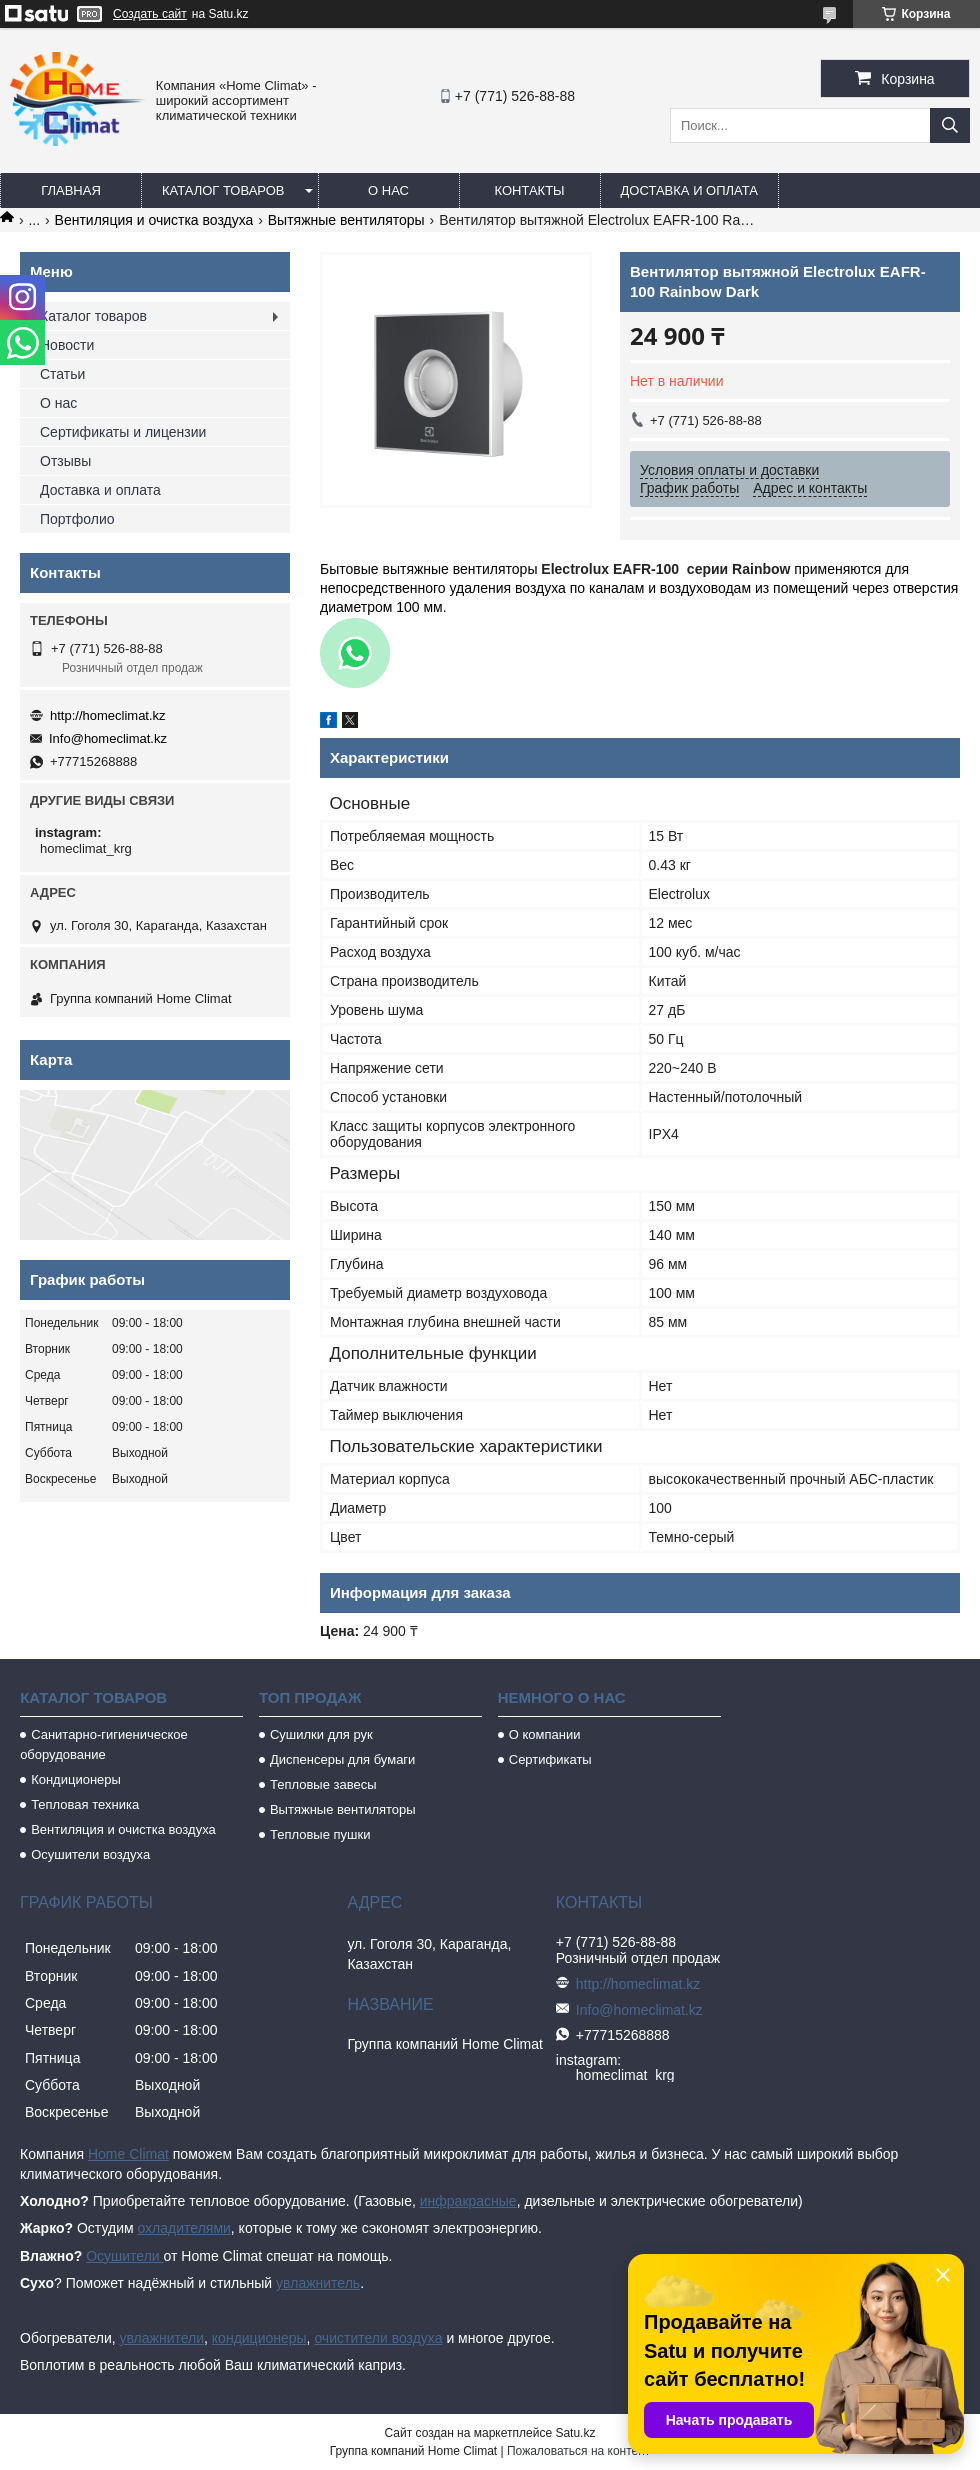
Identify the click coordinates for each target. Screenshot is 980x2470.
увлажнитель (318, 2283)
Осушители (124, 2256)
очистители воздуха (378, 2338)
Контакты (529, 190)
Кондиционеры (76, 1779)
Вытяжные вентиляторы (346, 220)
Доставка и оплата (689, 190)
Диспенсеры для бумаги (342, 1759)
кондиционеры (259, 2338)
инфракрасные (468, 2201)
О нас (388, 190)
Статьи (62, 374)
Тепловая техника (85, 1804)
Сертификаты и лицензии (123, 432)
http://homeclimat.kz (108, 715)
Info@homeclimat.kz (108, 738)
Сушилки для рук (321, 1734)
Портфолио (77, 519)
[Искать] (950, 125)
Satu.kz (575, 2433)
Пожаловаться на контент (578, 2451)
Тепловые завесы (323, 1784)
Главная (71, 190)
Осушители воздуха (90, 1854)
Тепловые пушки (320, 1834)
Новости (67, 345)
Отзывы (65, 461)
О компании (545, 1734)
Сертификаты (550, 1759)
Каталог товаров (223, 190)
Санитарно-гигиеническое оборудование (104, 1744)
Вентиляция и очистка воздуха (154, 220)
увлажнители (161, 2338)
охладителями (183, 2228)
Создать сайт (150, 14)
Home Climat (128, 2154)
